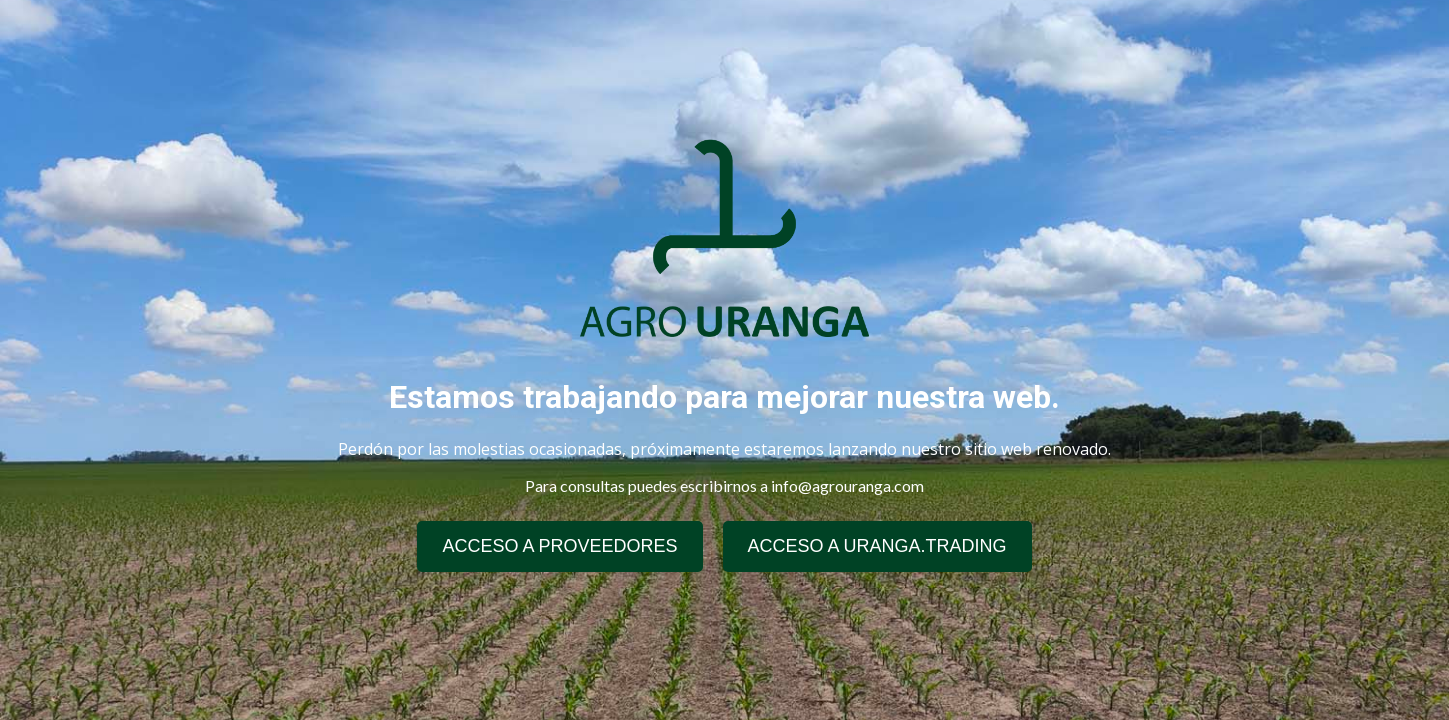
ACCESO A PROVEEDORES (559, 546)
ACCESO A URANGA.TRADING (877, 546)
